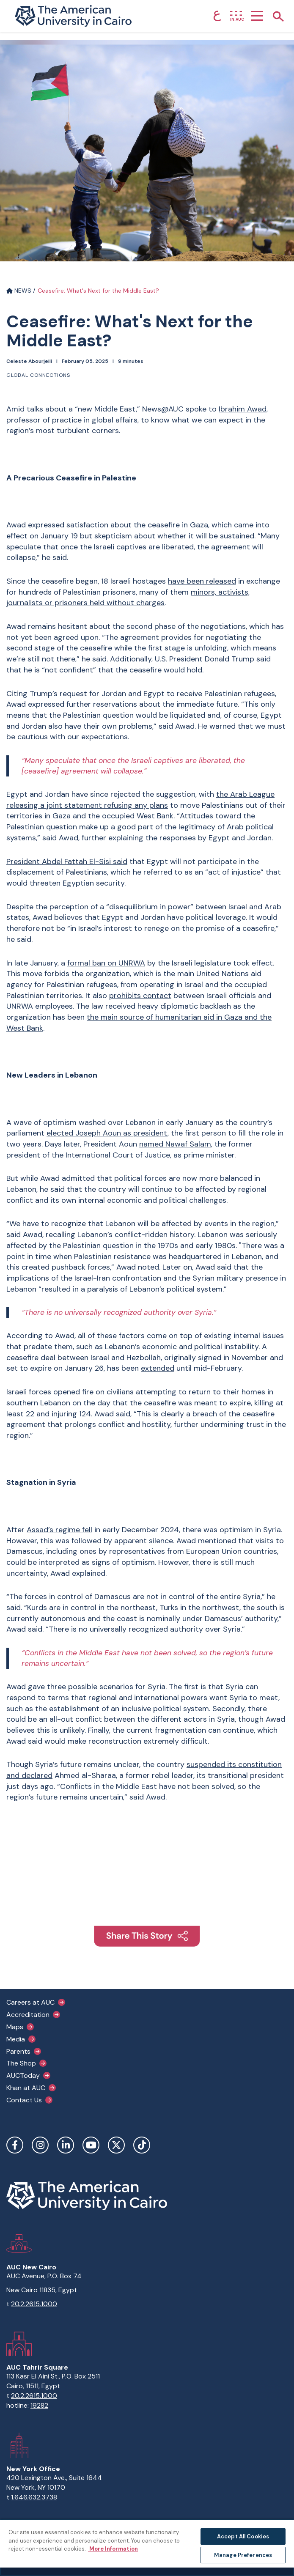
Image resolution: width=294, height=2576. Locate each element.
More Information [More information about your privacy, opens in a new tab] (113, 2548)
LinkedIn (65, 2145)
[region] (147, 2547)
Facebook (14, 2145)
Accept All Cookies (243, 2536)
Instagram (40, 2145)
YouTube (90, 2145)
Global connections (38, 375)
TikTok (141, 2145)
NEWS (18, 290)
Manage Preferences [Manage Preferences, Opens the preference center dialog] (243, 2555)
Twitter (116, 2145)
